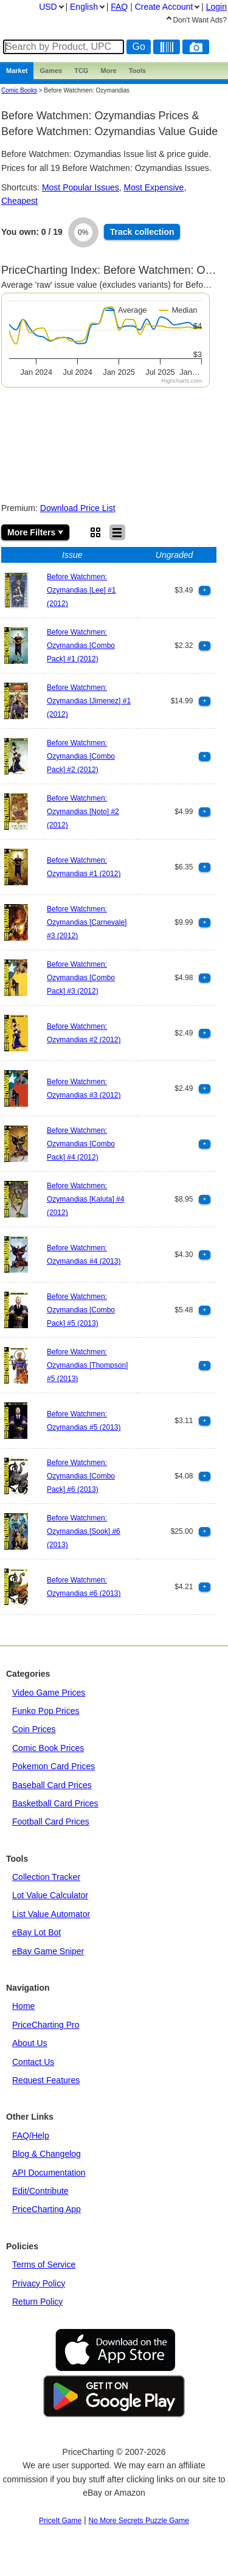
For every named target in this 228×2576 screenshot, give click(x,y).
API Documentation (49, 2172)
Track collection (142, 232)
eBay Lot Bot (36, 1932)
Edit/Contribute (40, 2191)
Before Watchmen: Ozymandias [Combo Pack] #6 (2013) (81, 1476)
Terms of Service (43, 2264)
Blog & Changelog (46, 2154)
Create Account (164, 7)
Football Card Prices (50, 1821)
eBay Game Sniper (48, 1951)
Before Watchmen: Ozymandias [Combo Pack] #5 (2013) (81, 1310)
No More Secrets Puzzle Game (139, 2520)
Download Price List (78, 508)
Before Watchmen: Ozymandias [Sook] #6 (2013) (83, 1532)
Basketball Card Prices (55, 1803)
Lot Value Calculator (50, 1895)
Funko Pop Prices (46, 1711)
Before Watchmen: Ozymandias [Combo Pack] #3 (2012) (81, 978)
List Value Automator (51, 1914)
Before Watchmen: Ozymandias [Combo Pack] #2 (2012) (81, 757)
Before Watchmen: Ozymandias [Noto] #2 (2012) (83, 812)
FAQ (119, 7)
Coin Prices (34, 1729)
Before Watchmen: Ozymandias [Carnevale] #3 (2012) (86, 923)
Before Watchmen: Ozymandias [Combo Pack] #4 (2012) (81, 1144)
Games (51, 70)
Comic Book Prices (48, 1748)
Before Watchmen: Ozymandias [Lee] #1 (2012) (81, 590)
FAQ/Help (30, 2135)
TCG (81, 70)
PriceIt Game (60, 2520)
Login (216, 7)
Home (23, 2006)
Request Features (46, 2080)
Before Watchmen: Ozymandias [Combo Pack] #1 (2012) (81, 646)
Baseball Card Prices (52, 1785)
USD (48, 7)
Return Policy (37, 2301)
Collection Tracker (46, 1877)
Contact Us (33, 2062)
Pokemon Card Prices (53, 1766)
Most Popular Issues (80, 187)
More (108, 70)
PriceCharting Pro (46, 2025)
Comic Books (19, 90)
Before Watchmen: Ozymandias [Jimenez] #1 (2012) (89, 701)
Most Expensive (154, 187)
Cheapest (19, 201)
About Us (29, 2043)
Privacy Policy (38, 2283)
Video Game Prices (48, 1692)
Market (16, 70)
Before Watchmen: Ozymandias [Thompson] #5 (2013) (87, 1366)
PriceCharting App (46, 2209)
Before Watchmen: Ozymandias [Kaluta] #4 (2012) (85, 1199)
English (84, 7)
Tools (138, 70)
